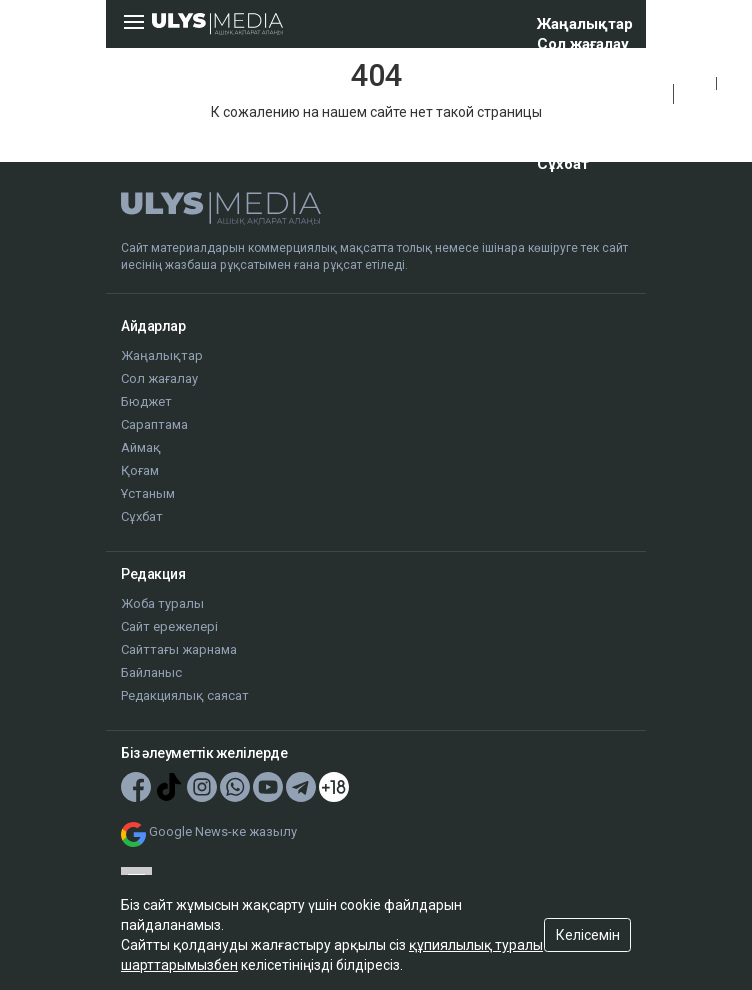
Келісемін (588, 935)
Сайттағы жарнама (179, 649)
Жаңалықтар (585, 24)
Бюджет (568, 64)
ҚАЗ (695, 83)
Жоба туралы (162, 603)
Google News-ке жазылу (223, 831)
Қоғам (559, 124)
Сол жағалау (583, 44)
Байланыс (151, 672)
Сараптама (577, 84)
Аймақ (561, 104)
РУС (695, 105)
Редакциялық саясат (185, 695)
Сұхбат (563, 164)
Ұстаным (570, 144)
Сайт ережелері (169, 626)
